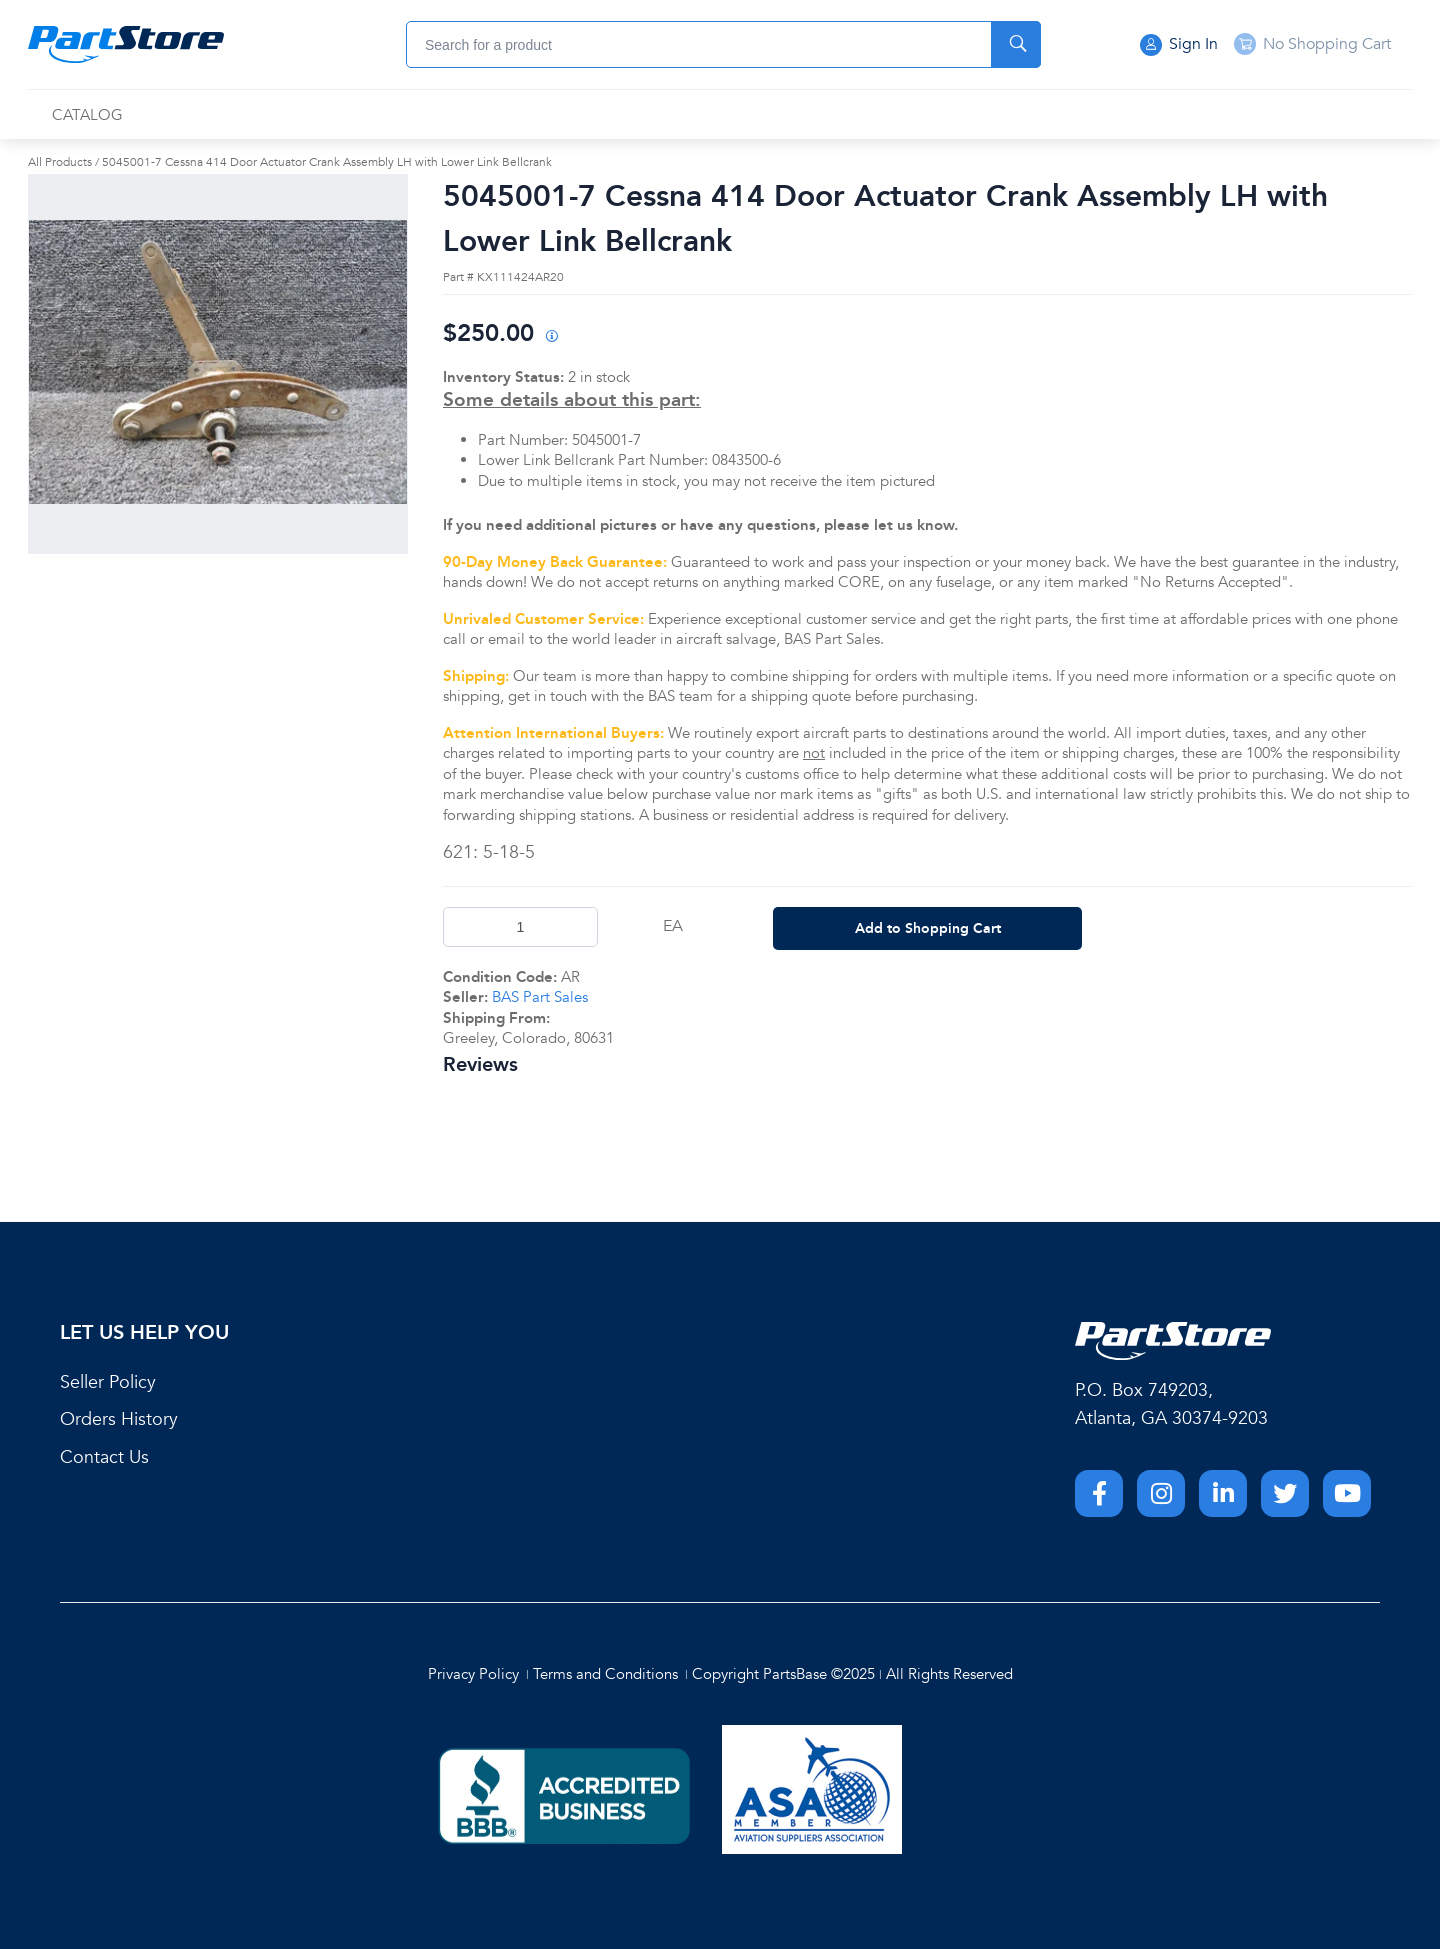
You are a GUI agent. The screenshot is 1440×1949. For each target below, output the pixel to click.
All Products (60, 162)
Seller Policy (108, 1382)
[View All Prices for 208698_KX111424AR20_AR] (551, 337)
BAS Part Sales (540, 997)
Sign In (1179, 45)
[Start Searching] (1016, 44)
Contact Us (104, 1457)
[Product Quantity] (520, 927)
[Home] (126, 45)
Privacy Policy (473, 1674)
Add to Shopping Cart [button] (928, 928)
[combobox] (723, 44)
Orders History (119, 1419)
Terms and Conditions (605, 1674)
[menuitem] (87, 115)
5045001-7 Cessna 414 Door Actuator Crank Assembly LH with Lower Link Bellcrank (327, 162)
